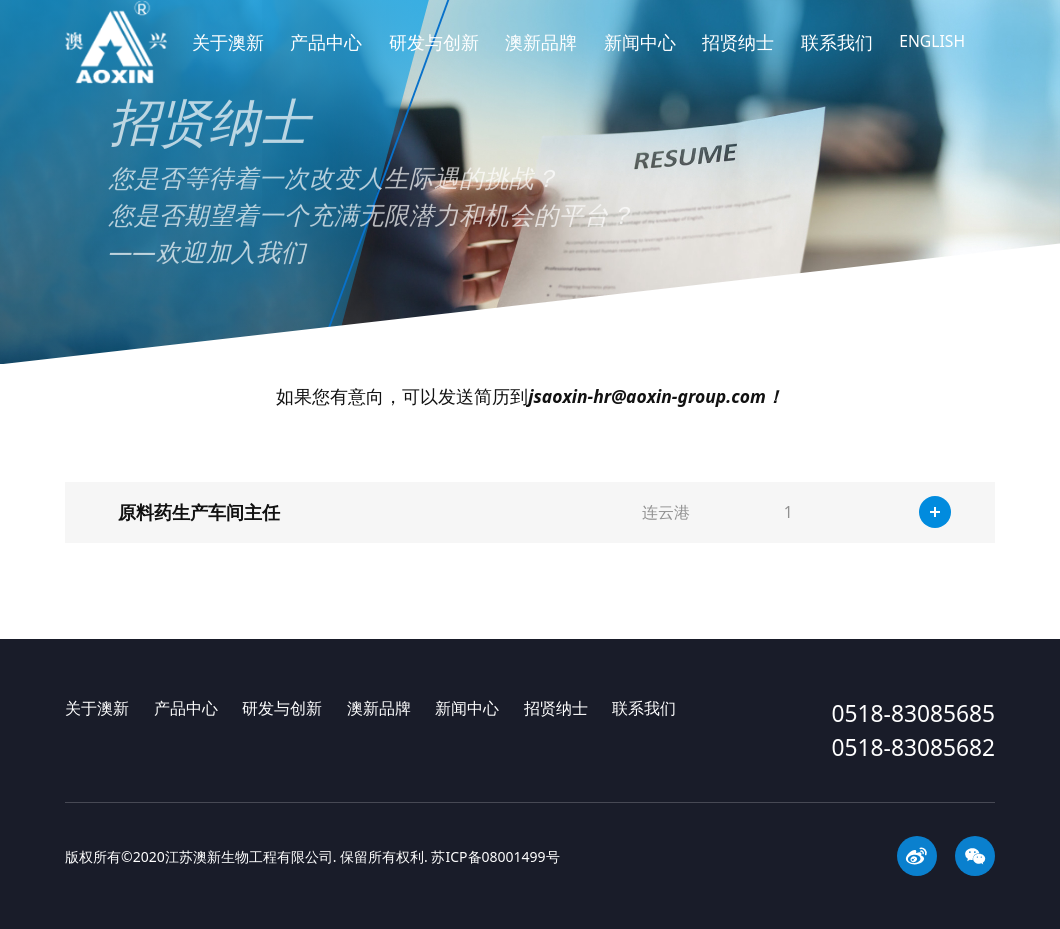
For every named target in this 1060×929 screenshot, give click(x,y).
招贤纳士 (738, 57)
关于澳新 (228, 57)
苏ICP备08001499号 (495, 856)
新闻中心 (640, 57)
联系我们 (837, 57)
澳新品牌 (541, 57)
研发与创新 (434, 57)
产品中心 (326, 57)
